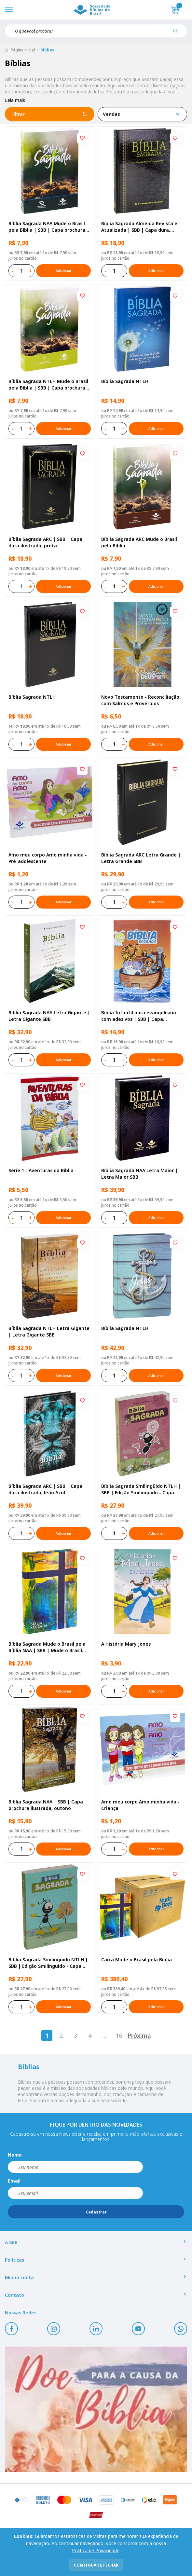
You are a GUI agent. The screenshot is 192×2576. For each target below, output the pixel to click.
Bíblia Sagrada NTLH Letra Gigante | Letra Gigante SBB (48, 1331)
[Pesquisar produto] (177, 33)
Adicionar (63, 270)
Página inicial (23, 50)
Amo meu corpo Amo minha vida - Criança (140, 1805)
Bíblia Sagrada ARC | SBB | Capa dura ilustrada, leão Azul (45, 1489)
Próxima (139, 2035)
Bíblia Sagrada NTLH (124, 381)
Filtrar (49, 114)
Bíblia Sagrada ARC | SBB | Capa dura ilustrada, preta (45, 542)
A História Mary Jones (126, 1644)
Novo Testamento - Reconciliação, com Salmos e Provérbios (141, 700)
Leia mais (15, 100)
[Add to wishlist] (82, 138)
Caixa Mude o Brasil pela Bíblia (136, 1959)
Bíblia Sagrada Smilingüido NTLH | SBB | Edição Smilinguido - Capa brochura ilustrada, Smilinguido (48, 1962)
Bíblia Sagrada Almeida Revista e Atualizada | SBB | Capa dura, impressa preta (139, 226)
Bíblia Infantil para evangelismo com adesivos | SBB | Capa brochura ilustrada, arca (138, 1015)
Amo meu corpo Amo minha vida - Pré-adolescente (47, 858)
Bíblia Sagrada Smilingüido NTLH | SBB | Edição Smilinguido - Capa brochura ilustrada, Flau (141, 1489)
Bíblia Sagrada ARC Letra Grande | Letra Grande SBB (141, 858)
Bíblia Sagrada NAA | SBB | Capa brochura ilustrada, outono (45, 1805)
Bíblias (47, 50)
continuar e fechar (96, 2565)
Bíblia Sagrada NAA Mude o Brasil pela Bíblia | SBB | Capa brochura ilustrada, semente (46, 226)
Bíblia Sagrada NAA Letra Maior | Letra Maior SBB (139, 1173)
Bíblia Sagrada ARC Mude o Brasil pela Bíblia (139, 542)
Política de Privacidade (95, 2550)
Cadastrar (96, 2212)
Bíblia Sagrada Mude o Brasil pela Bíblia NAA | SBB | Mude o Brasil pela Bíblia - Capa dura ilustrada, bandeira (47, 1647)
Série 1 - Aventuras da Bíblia (41, 1170)
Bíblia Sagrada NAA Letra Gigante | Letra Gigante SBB (49, 1015)
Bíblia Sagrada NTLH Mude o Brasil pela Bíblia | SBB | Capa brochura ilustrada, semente (48, 384)
